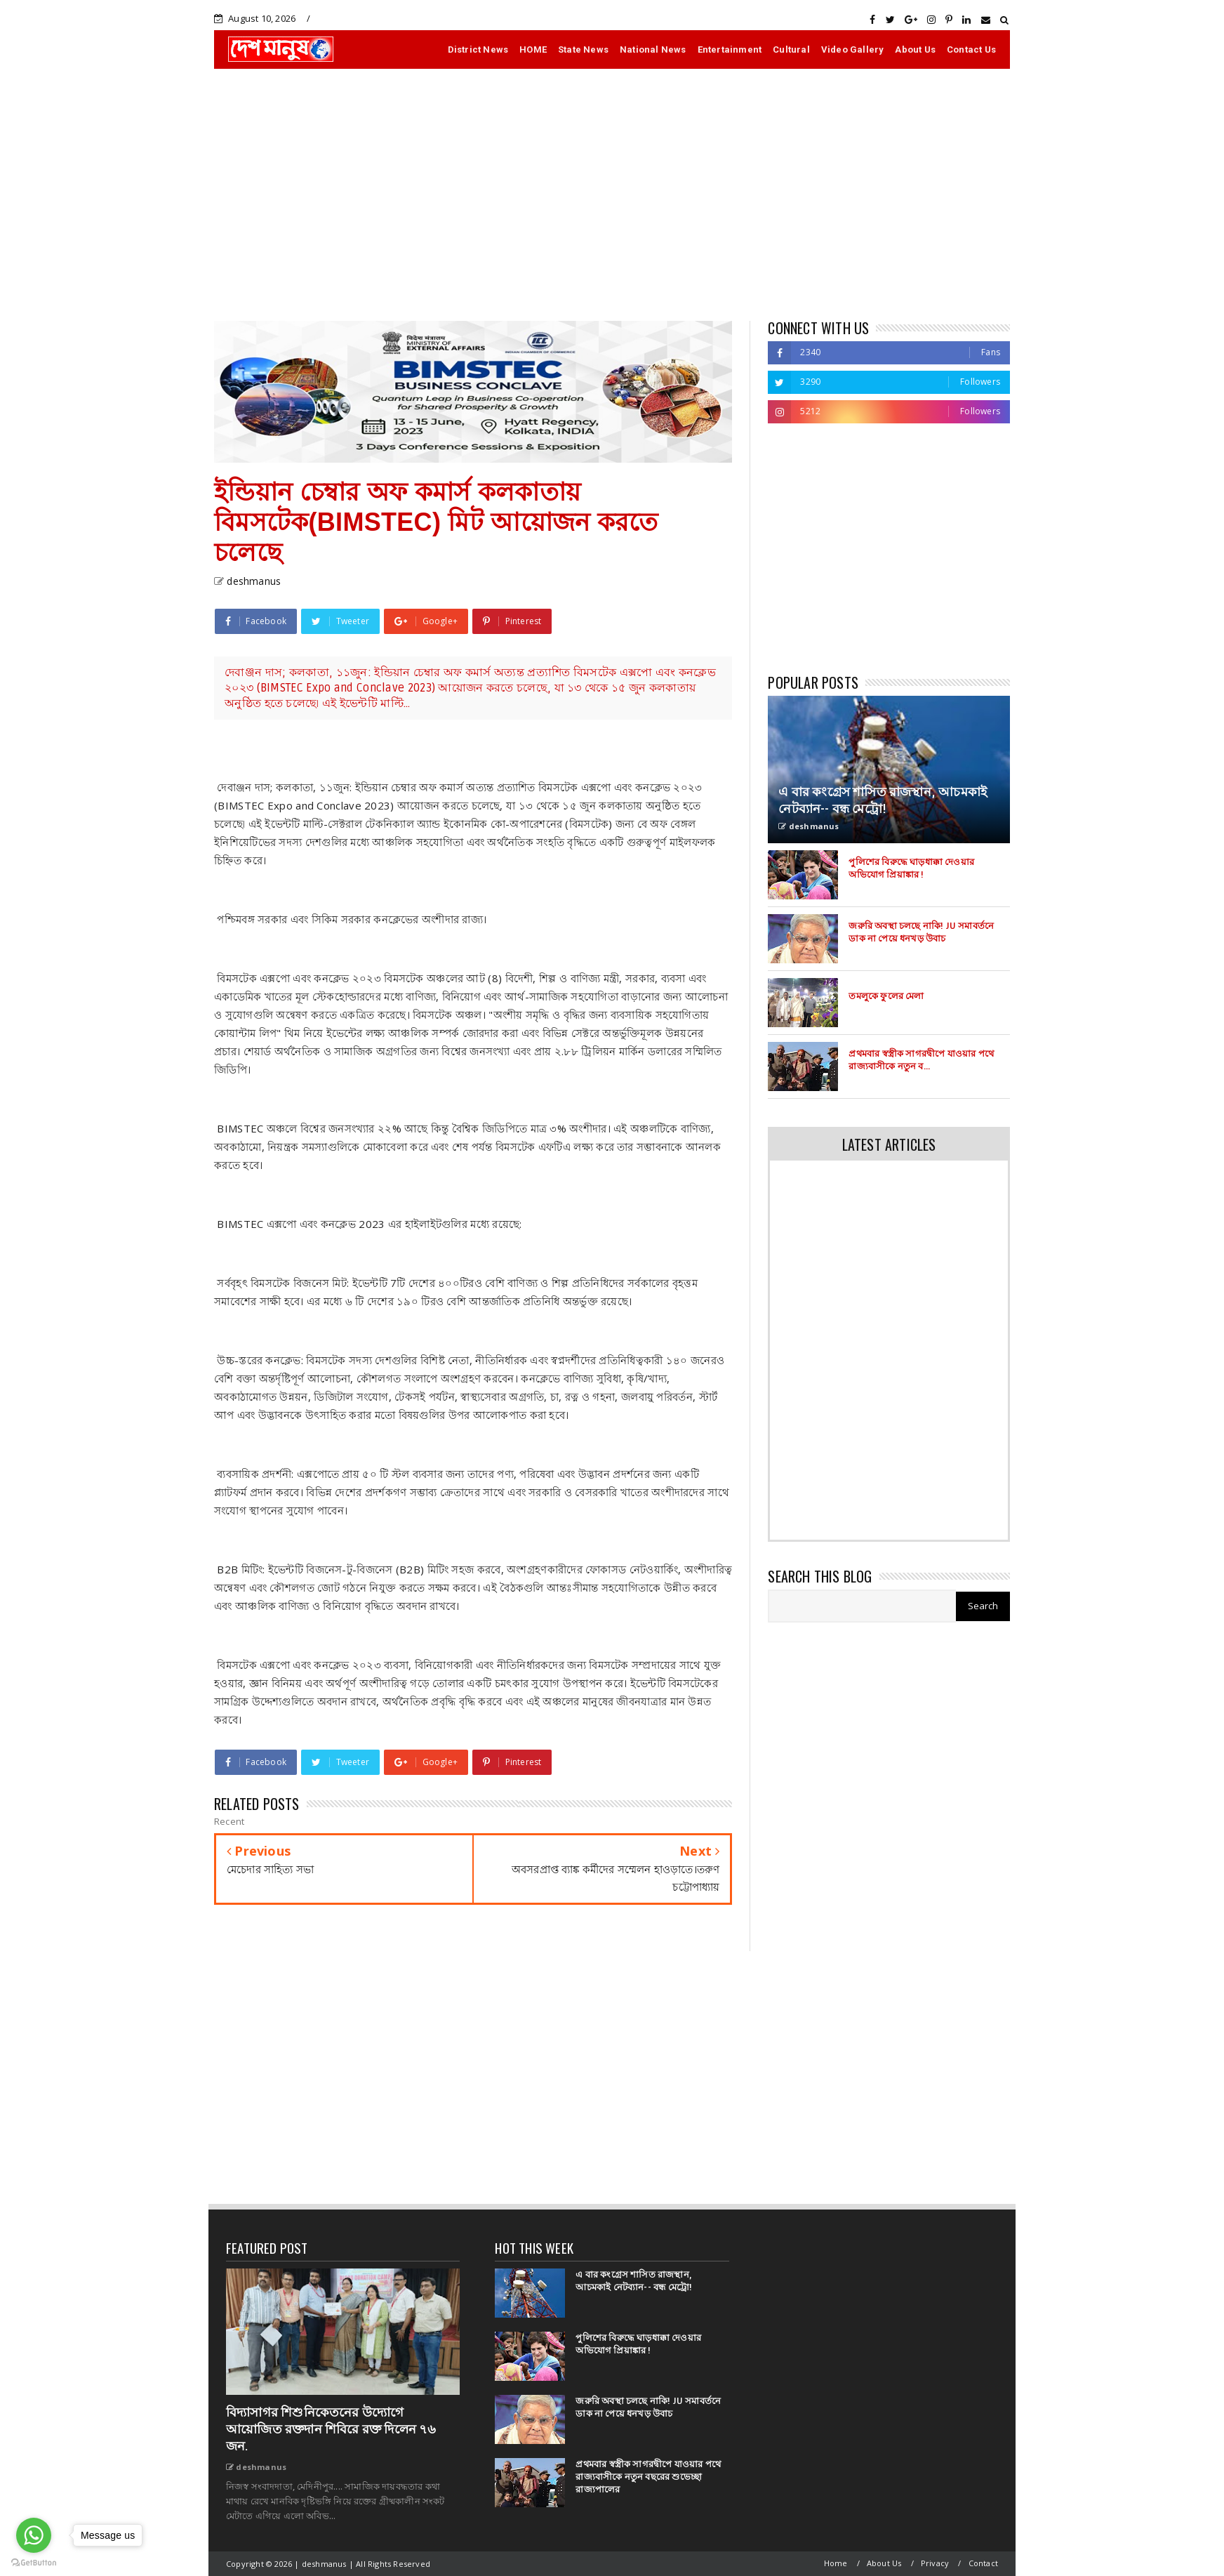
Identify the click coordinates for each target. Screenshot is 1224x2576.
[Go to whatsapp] (33, 2535)
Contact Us (971, 49)
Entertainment (730, 49)
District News (478, 49)
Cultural (791, 49)
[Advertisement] (612, 194)
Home (836, 2563)
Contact (983, 2563)
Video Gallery (852, 49)
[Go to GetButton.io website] (33, 2562)
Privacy (935, 2563)
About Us (915, 49)
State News (583, 49)
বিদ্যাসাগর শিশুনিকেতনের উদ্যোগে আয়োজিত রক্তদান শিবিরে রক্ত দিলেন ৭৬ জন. (331, 2429)
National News (653, 49)
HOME (533, 49)
